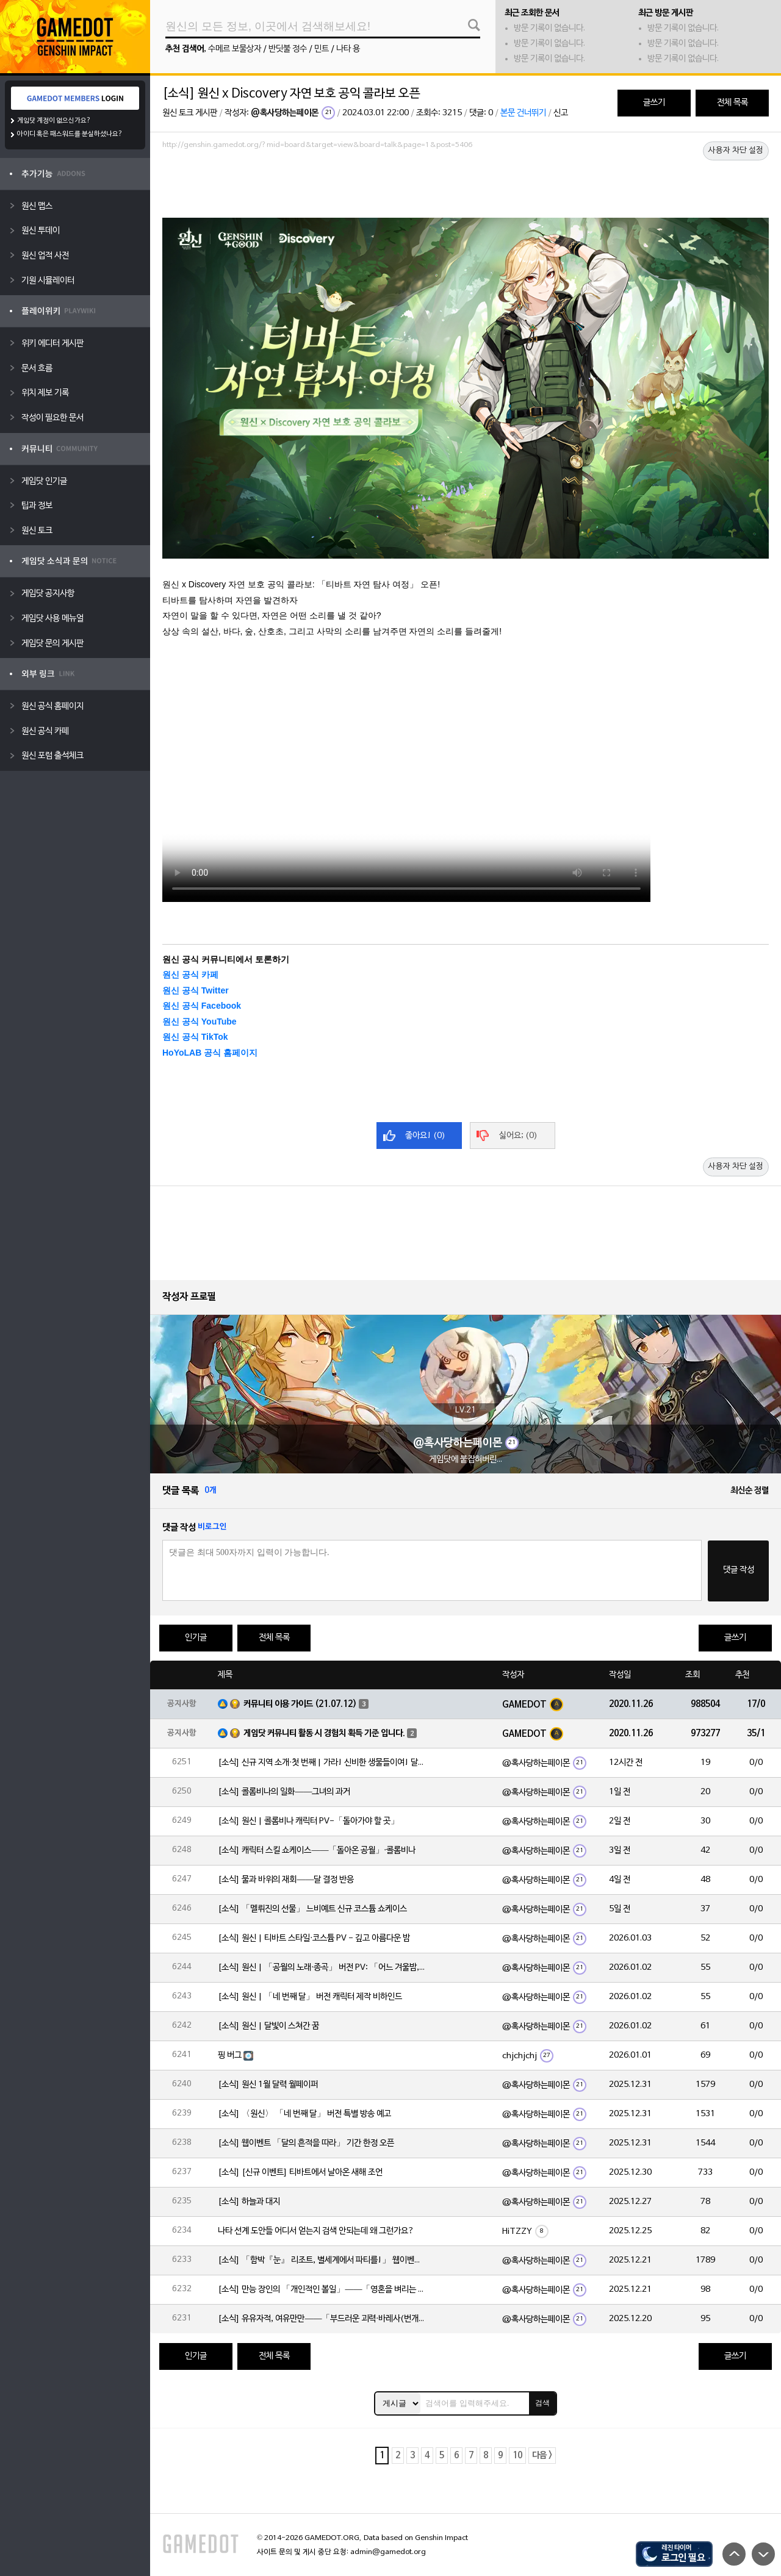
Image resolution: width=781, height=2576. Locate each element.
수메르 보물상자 (234, 49)
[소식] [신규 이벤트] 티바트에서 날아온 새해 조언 (300, 2172)
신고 (560, 113)
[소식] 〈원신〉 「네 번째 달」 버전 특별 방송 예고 (304, 2114)
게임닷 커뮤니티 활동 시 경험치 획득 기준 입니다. (324, 1733)
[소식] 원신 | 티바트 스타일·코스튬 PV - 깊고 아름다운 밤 (314, 1938)
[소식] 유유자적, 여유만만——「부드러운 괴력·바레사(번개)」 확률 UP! (321, 2319)
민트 (321, 49)
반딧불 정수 (287, 49)
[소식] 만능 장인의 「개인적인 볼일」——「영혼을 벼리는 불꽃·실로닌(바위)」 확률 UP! (321, 2289)
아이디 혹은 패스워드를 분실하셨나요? (70, 134)
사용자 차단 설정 (735, 150)
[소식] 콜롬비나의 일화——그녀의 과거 (284, 1792)
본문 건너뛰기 (523, 113)
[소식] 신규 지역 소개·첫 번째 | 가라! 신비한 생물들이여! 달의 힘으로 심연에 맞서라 (321, 1762)
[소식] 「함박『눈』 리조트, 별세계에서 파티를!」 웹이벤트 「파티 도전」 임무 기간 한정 (321, 2260)
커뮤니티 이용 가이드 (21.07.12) (300, 1704)
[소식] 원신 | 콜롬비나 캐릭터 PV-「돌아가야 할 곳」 (308, 1821)
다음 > (542, 2455)
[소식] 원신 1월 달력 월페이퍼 (268, 2084)
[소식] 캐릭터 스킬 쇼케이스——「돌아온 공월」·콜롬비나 (317, 1850)
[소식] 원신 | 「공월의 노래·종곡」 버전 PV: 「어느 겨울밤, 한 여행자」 (321, 1967)
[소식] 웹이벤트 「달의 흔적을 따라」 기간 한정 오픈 (306, 2143)
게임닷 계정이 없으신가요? (54, 120)
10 (517, 2455)
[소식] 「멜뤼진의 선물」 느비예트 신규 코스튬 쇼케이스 (312, 1909)
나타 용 (348, 49)
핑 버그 (230, 2055)
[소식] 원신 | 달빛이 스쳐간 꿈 (268, 2026)
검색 (542, 2403)
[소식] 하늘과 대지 (249, 2201)
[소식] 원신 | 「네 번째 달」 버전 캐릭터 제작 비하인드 (310, 1997)
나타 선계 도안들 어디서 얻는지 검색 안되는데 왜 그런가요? (316, 2231)
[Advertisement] (465, 187)
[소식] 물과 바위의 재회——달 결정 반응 (286, 1879)
